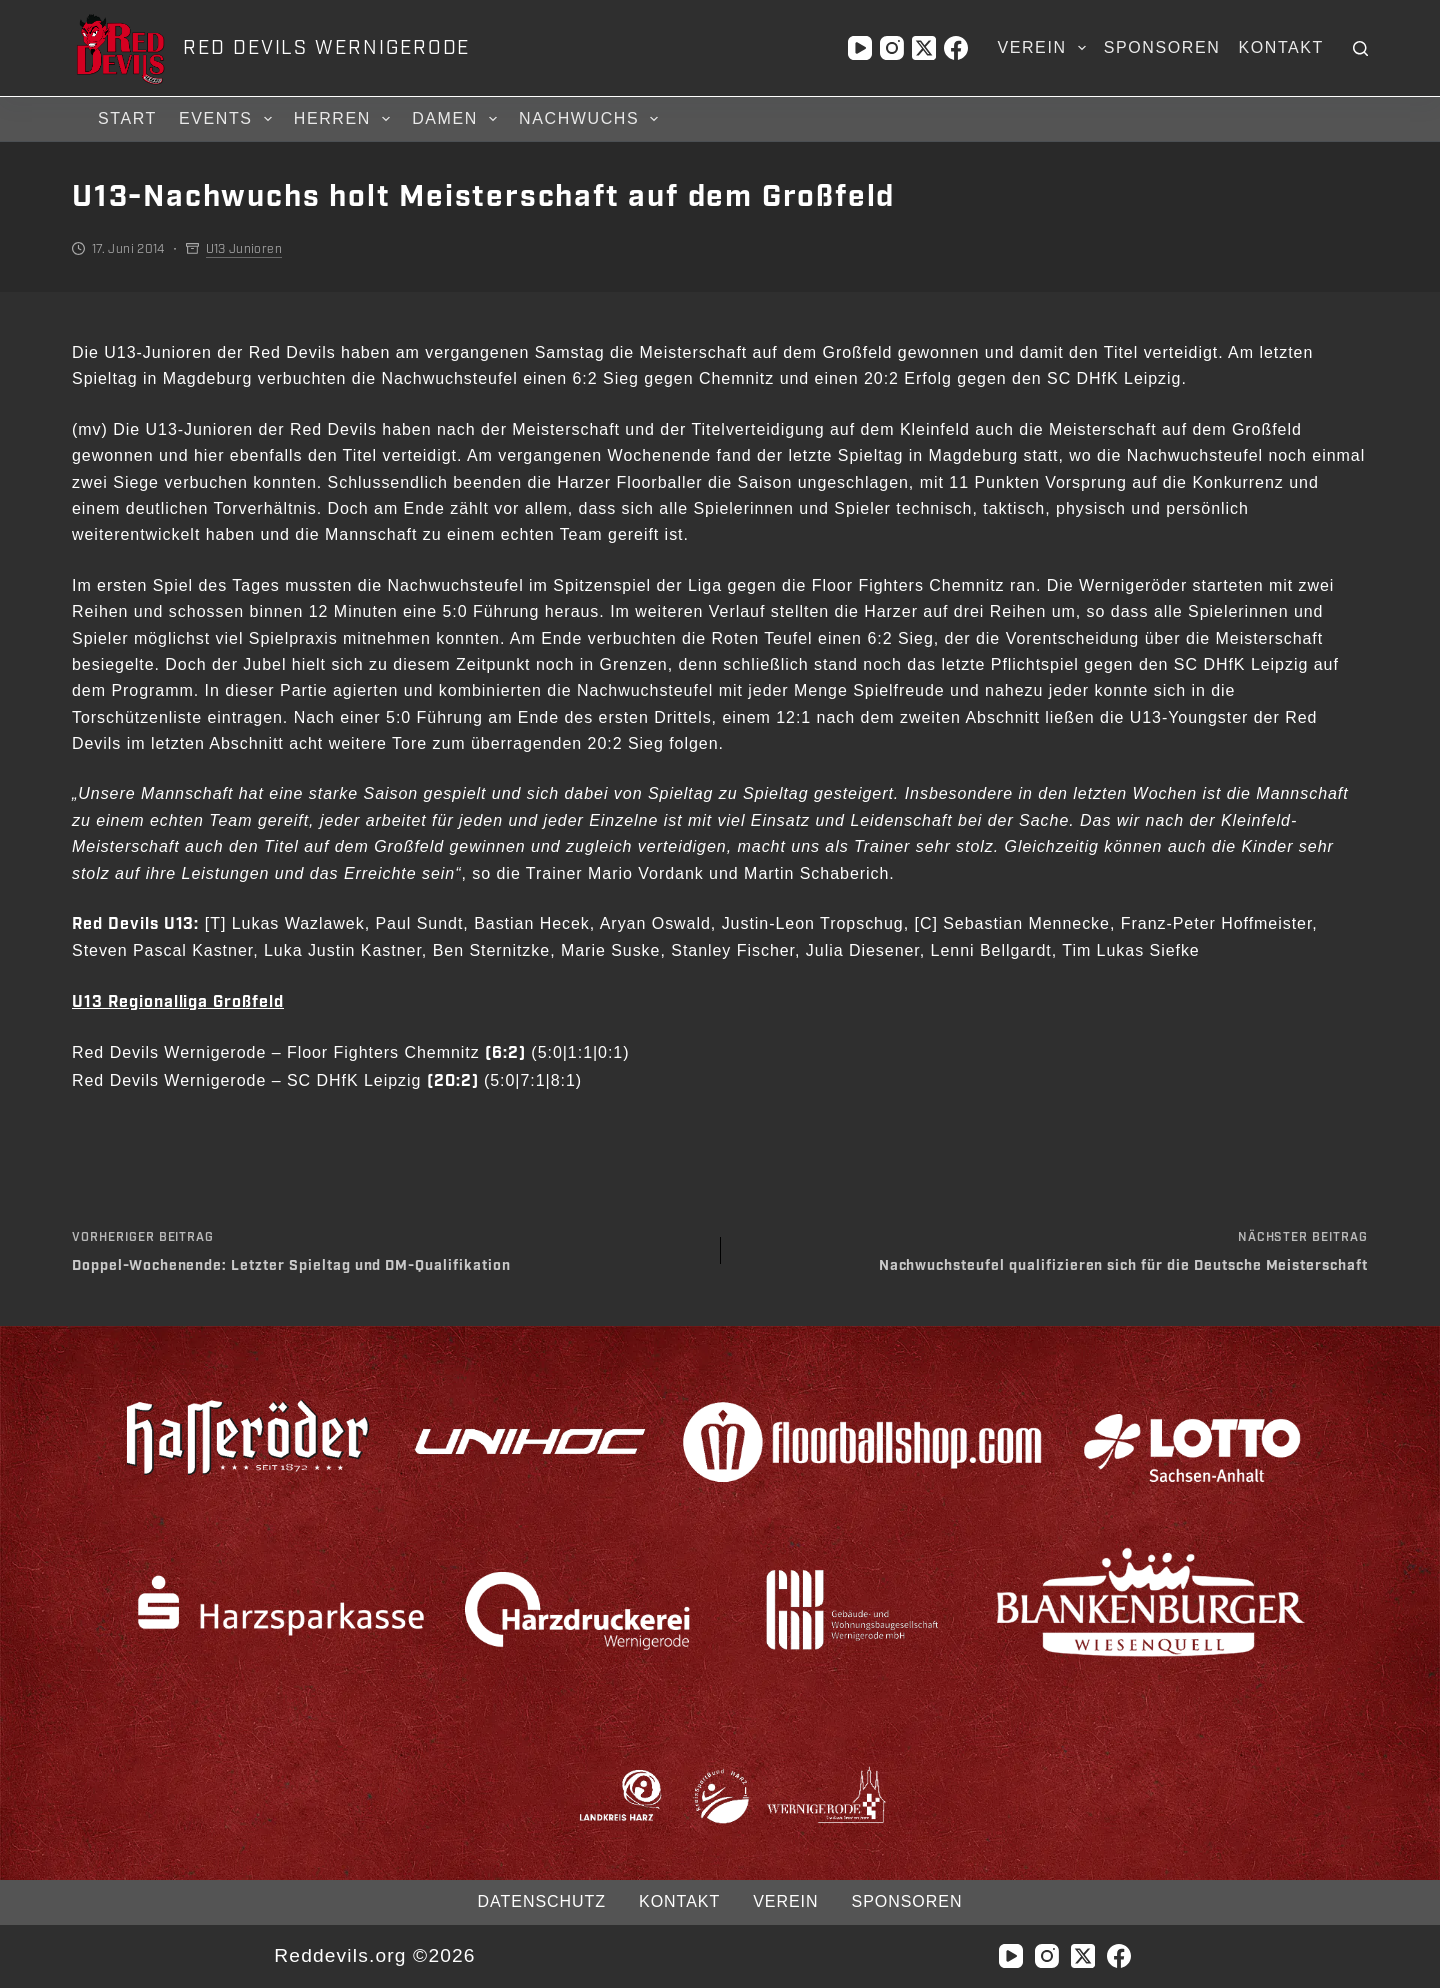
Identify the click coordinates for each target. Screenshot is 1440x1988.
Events (228, 119)
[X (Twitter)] (924, 48)
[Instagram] (892, 48)
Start (127, 118)
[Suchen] (1360, 48)
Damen (457, 119)
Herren (345, 119)
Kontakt (1281, 47)
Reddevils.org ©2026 (374, 1955)
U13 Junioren (244, 249)
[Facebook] (956, 48)
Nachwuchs (591, 119)
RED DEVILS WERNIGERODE (326, 48)
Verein (1045, 48)
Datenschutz (542, 1901)
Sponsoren (1162, 47)
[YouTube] (860, 48)
